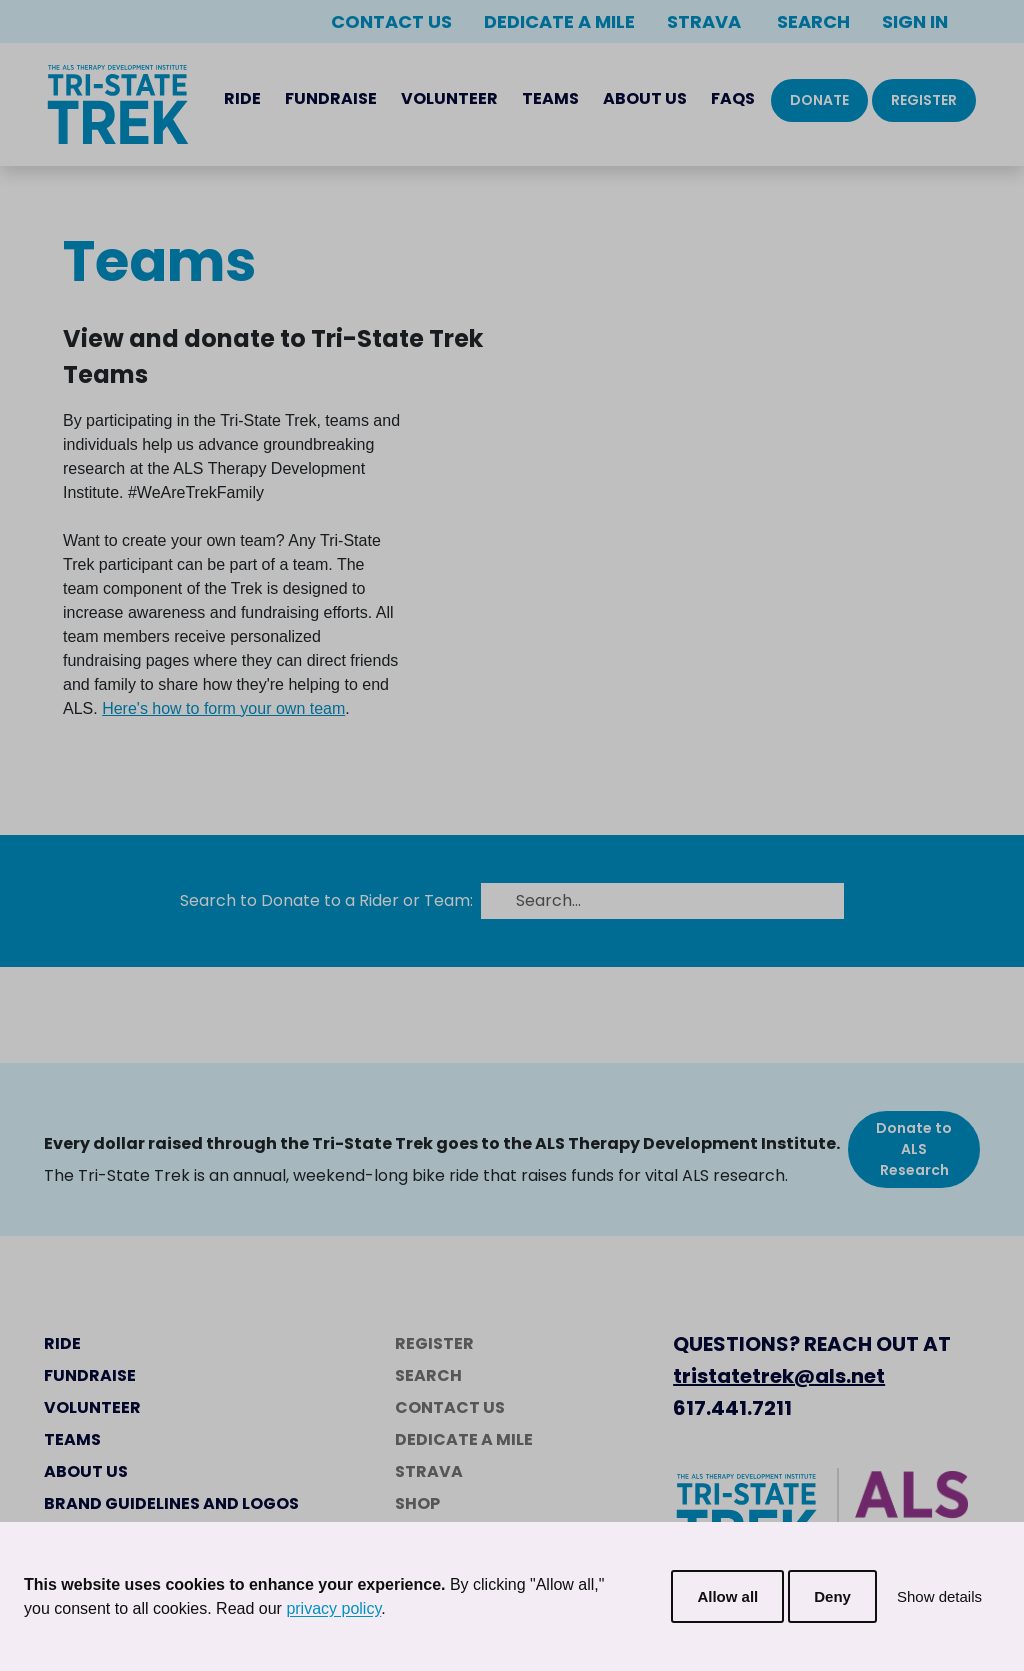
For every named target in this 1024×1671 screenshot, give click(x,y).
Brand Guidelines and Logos (171, 1503)
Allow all (727, 1596)
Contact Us (391, 21)
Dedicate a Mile (559, 21)
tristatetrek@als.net (779, 1376)
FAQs (733, 98)
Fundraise (331, 98)
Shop (417, 1503)
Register (924, 100)
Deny (832, 1596)
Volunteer (449, 98)
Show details (939, 1596)
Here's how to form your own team (223, 708)
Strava (704, 21)
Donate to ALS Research (914, 1149)
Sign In (915, 21)
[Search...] (674, 901)
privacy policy (333, 1608)
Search (811, 21)
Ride (242, 98)
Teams (550, 98)
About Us (645, 98)
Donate (819, 100)
